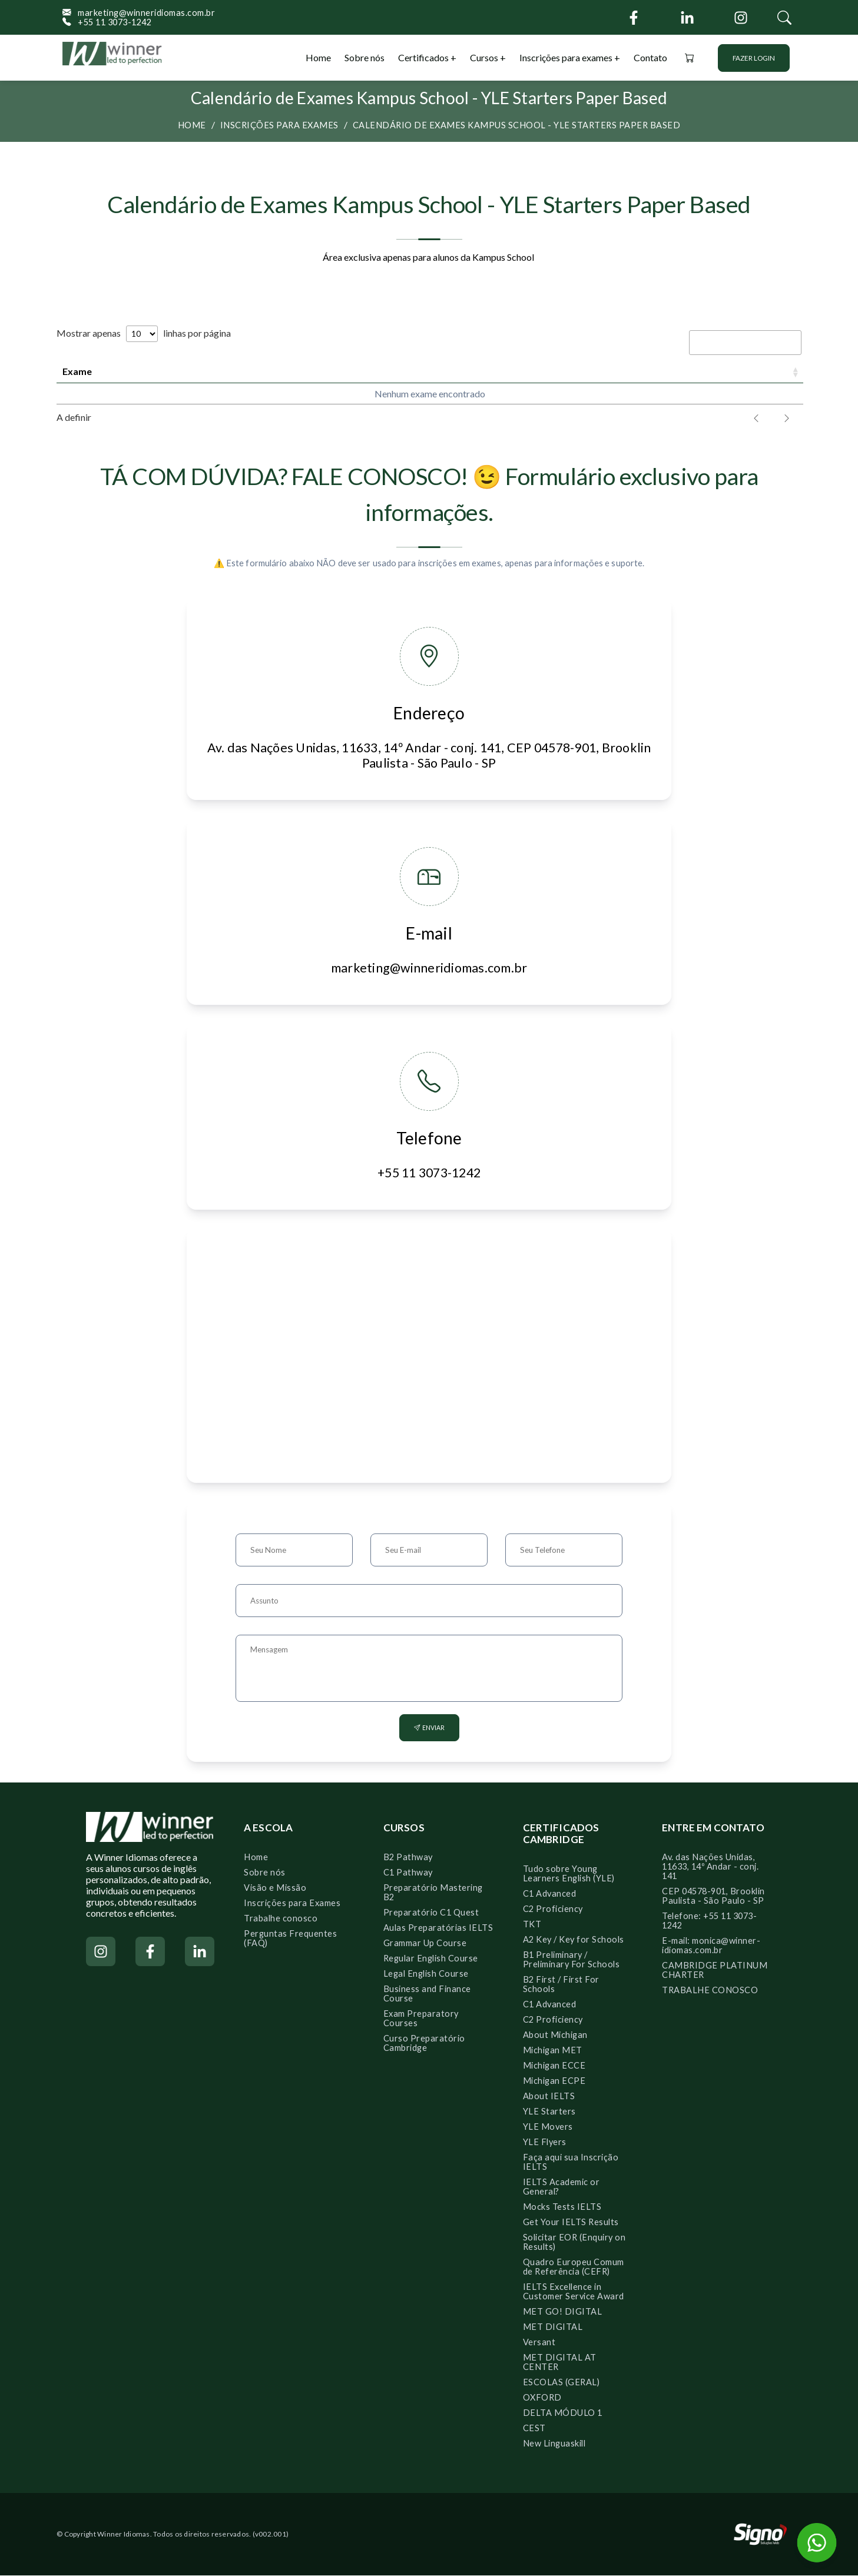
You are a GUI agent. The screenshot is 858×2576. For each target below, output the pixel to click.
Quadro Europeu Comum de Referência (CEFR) (573, 2267)
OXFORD (542, 2398)
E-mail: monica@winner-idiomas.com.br (711, 1946)
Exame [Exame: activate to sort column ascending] (77, 371)
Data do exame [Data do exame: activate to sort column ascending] (174, 371)
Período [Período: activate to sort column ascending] (602, 371)
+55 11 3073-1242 (106, 22)
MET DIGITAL (553, 2327)
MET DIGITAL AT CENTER (560, 2362)
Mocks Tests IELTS (562, 2207)
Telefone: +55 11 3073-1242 (709, 1921)
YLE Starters (549, 2112)
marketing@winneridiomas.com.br (138, 13)
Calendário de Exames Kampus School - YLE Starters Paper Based (517, 125)
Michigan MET (552, 2051)
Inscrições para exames (565, 57)
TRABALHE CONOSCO (710, 1991)
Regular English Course (430, 1959)
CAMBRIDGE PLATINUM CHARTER (714, 1970)
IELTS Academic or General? (561, 2187)
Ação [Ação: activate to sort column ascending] (752, 371)
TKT (532, 1925)
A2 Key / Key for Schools (573, 1940)
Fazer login (754, 58)
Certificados (424, 57)
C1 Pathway (408, 1873)
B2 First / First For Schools (561, 1984)
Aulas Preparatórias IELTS (438, 1928)
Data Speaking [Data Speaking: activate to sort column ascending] (486, 371)
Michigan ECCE (554, 2066)
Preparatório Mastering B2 (433, 1893)
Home (318, 57)
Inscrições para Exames (292, 1903)
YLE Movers (548, 2127)
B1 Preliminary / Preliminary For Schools (571, 1960)
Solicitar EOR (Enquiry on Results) (574, 2242)
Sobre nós (364, 57)
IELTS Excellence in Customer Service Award (573, 2292)
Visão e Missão (275, 1888)
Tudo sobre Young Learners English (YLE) (569, 1874)
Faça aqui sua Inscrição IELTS (571, 2162)
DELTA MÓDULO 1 (562, 2413)
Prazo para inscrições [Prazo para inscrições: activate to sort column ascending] (323, 371)
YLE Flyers (545, 2142)
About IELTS (549, 2097)
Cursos (485, 57)
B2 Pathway (408, 1858)
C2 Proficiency (553, 1909)
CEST (534, 2429)
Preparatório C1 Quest (431, 1913)
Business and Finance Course (427, 1994)
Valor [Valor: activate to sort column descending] (683, 371)
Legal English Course (426, 1974)
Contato (650, 57)
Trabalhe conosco (280, 1919)
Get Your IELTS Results (571, 2223)
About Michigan (555, 2035)
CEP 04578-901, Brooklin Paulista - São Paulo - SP (713, 1896)
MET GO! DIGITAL (562, 2312)
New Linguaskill (554, 2444)
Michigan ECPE (554, 2081)
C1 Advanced (550, 1894)
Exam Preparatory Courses (421, 2019)
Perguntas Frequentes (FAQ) (290, 1938)
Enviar (429, 1728)
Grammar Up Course (425, 1943)
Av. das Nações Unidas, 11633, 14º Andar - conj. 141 (710, 1867)
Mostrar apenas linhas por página (144, 332)
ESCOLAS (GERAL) (561, 2383)
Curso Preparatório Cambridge (424, 2043)
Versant (539, 2343)
